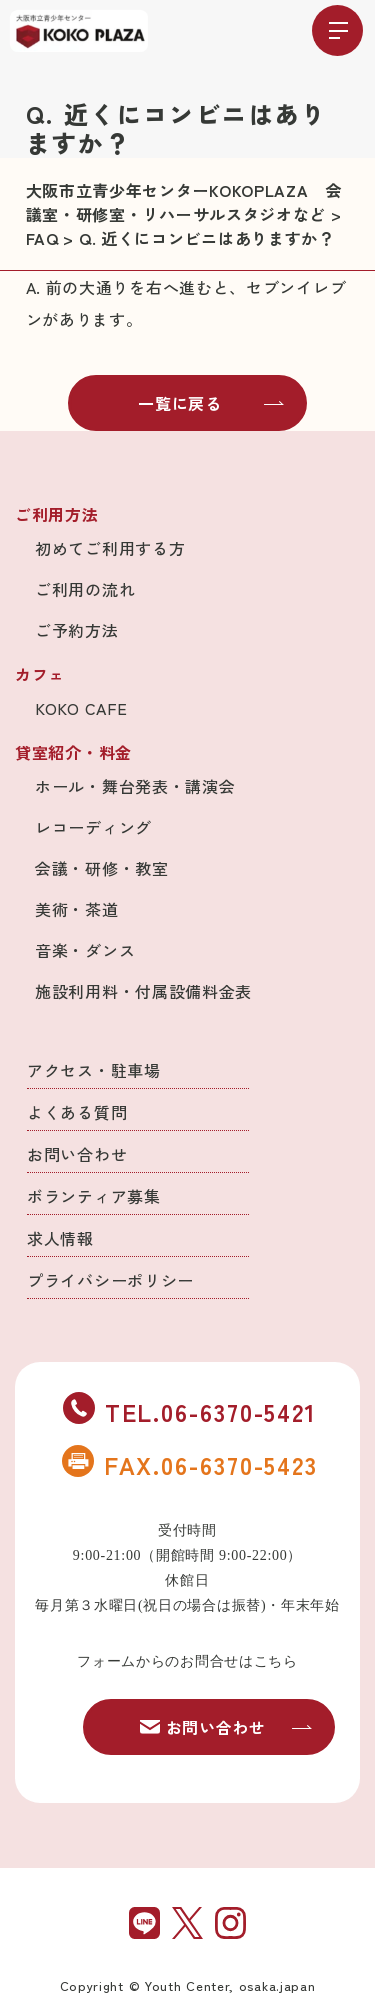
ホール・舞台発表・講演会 (135, 786)
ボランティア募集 (94, 1196)
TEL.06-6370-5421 (190, 1411)
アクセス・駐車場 (94, 1070)
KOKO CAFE (81, 708)
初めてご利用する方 (110, 548)
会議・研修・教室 (102, 868)
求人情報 (60, 1238)
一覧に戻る (211, 403)
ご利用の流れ (85, 589)
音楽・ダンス (85, 950)
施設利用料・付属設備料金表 (143, 991)
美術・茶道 (77, 909)
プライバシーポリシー (110, 1280)
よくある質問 (77, 1112)
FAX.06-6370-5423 (190, 1464)
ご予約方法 (77, 630)
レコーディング (93, 827)
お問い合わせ (77, 1154)
